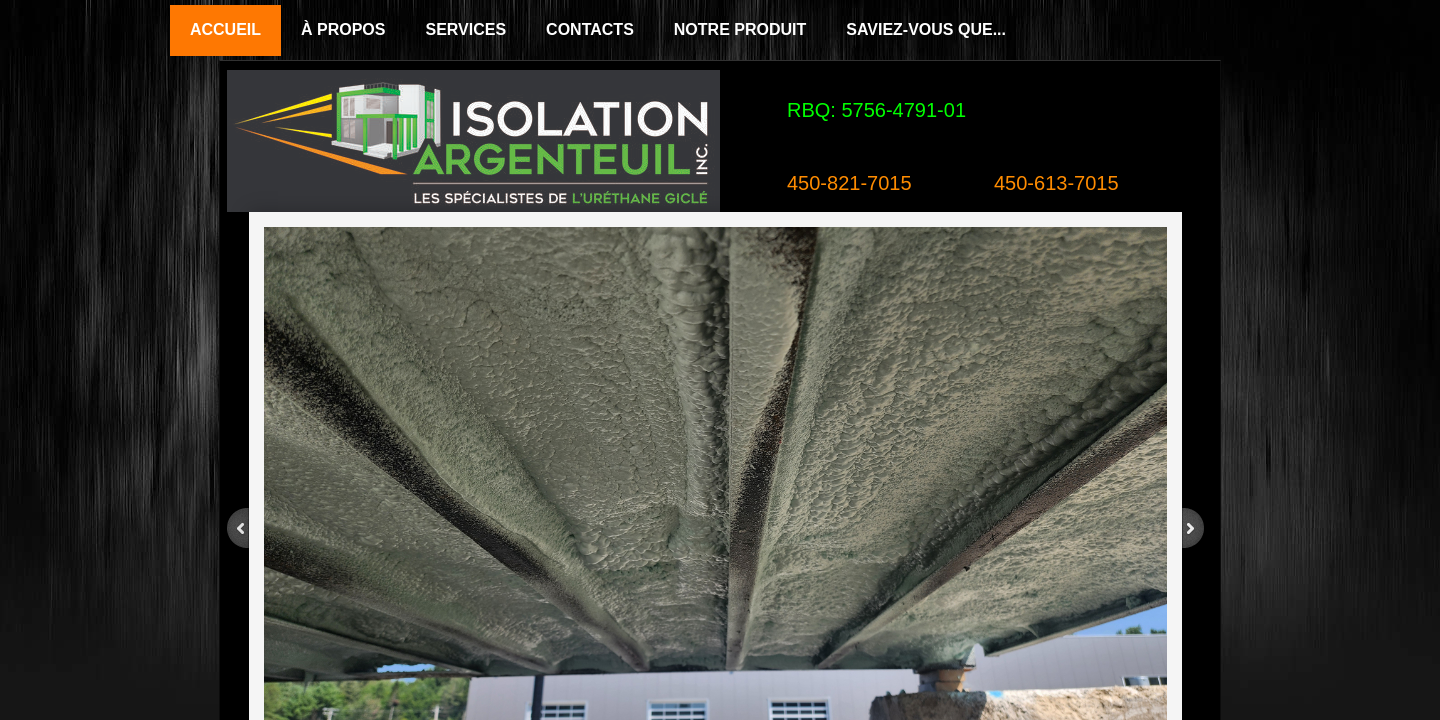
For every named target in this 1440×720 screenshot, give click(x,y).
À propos (343, 29)
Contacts (590, 29)
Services (465, 29)
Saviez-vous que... (926, 29)
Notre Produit (740, 29)
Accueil (225, 29)
